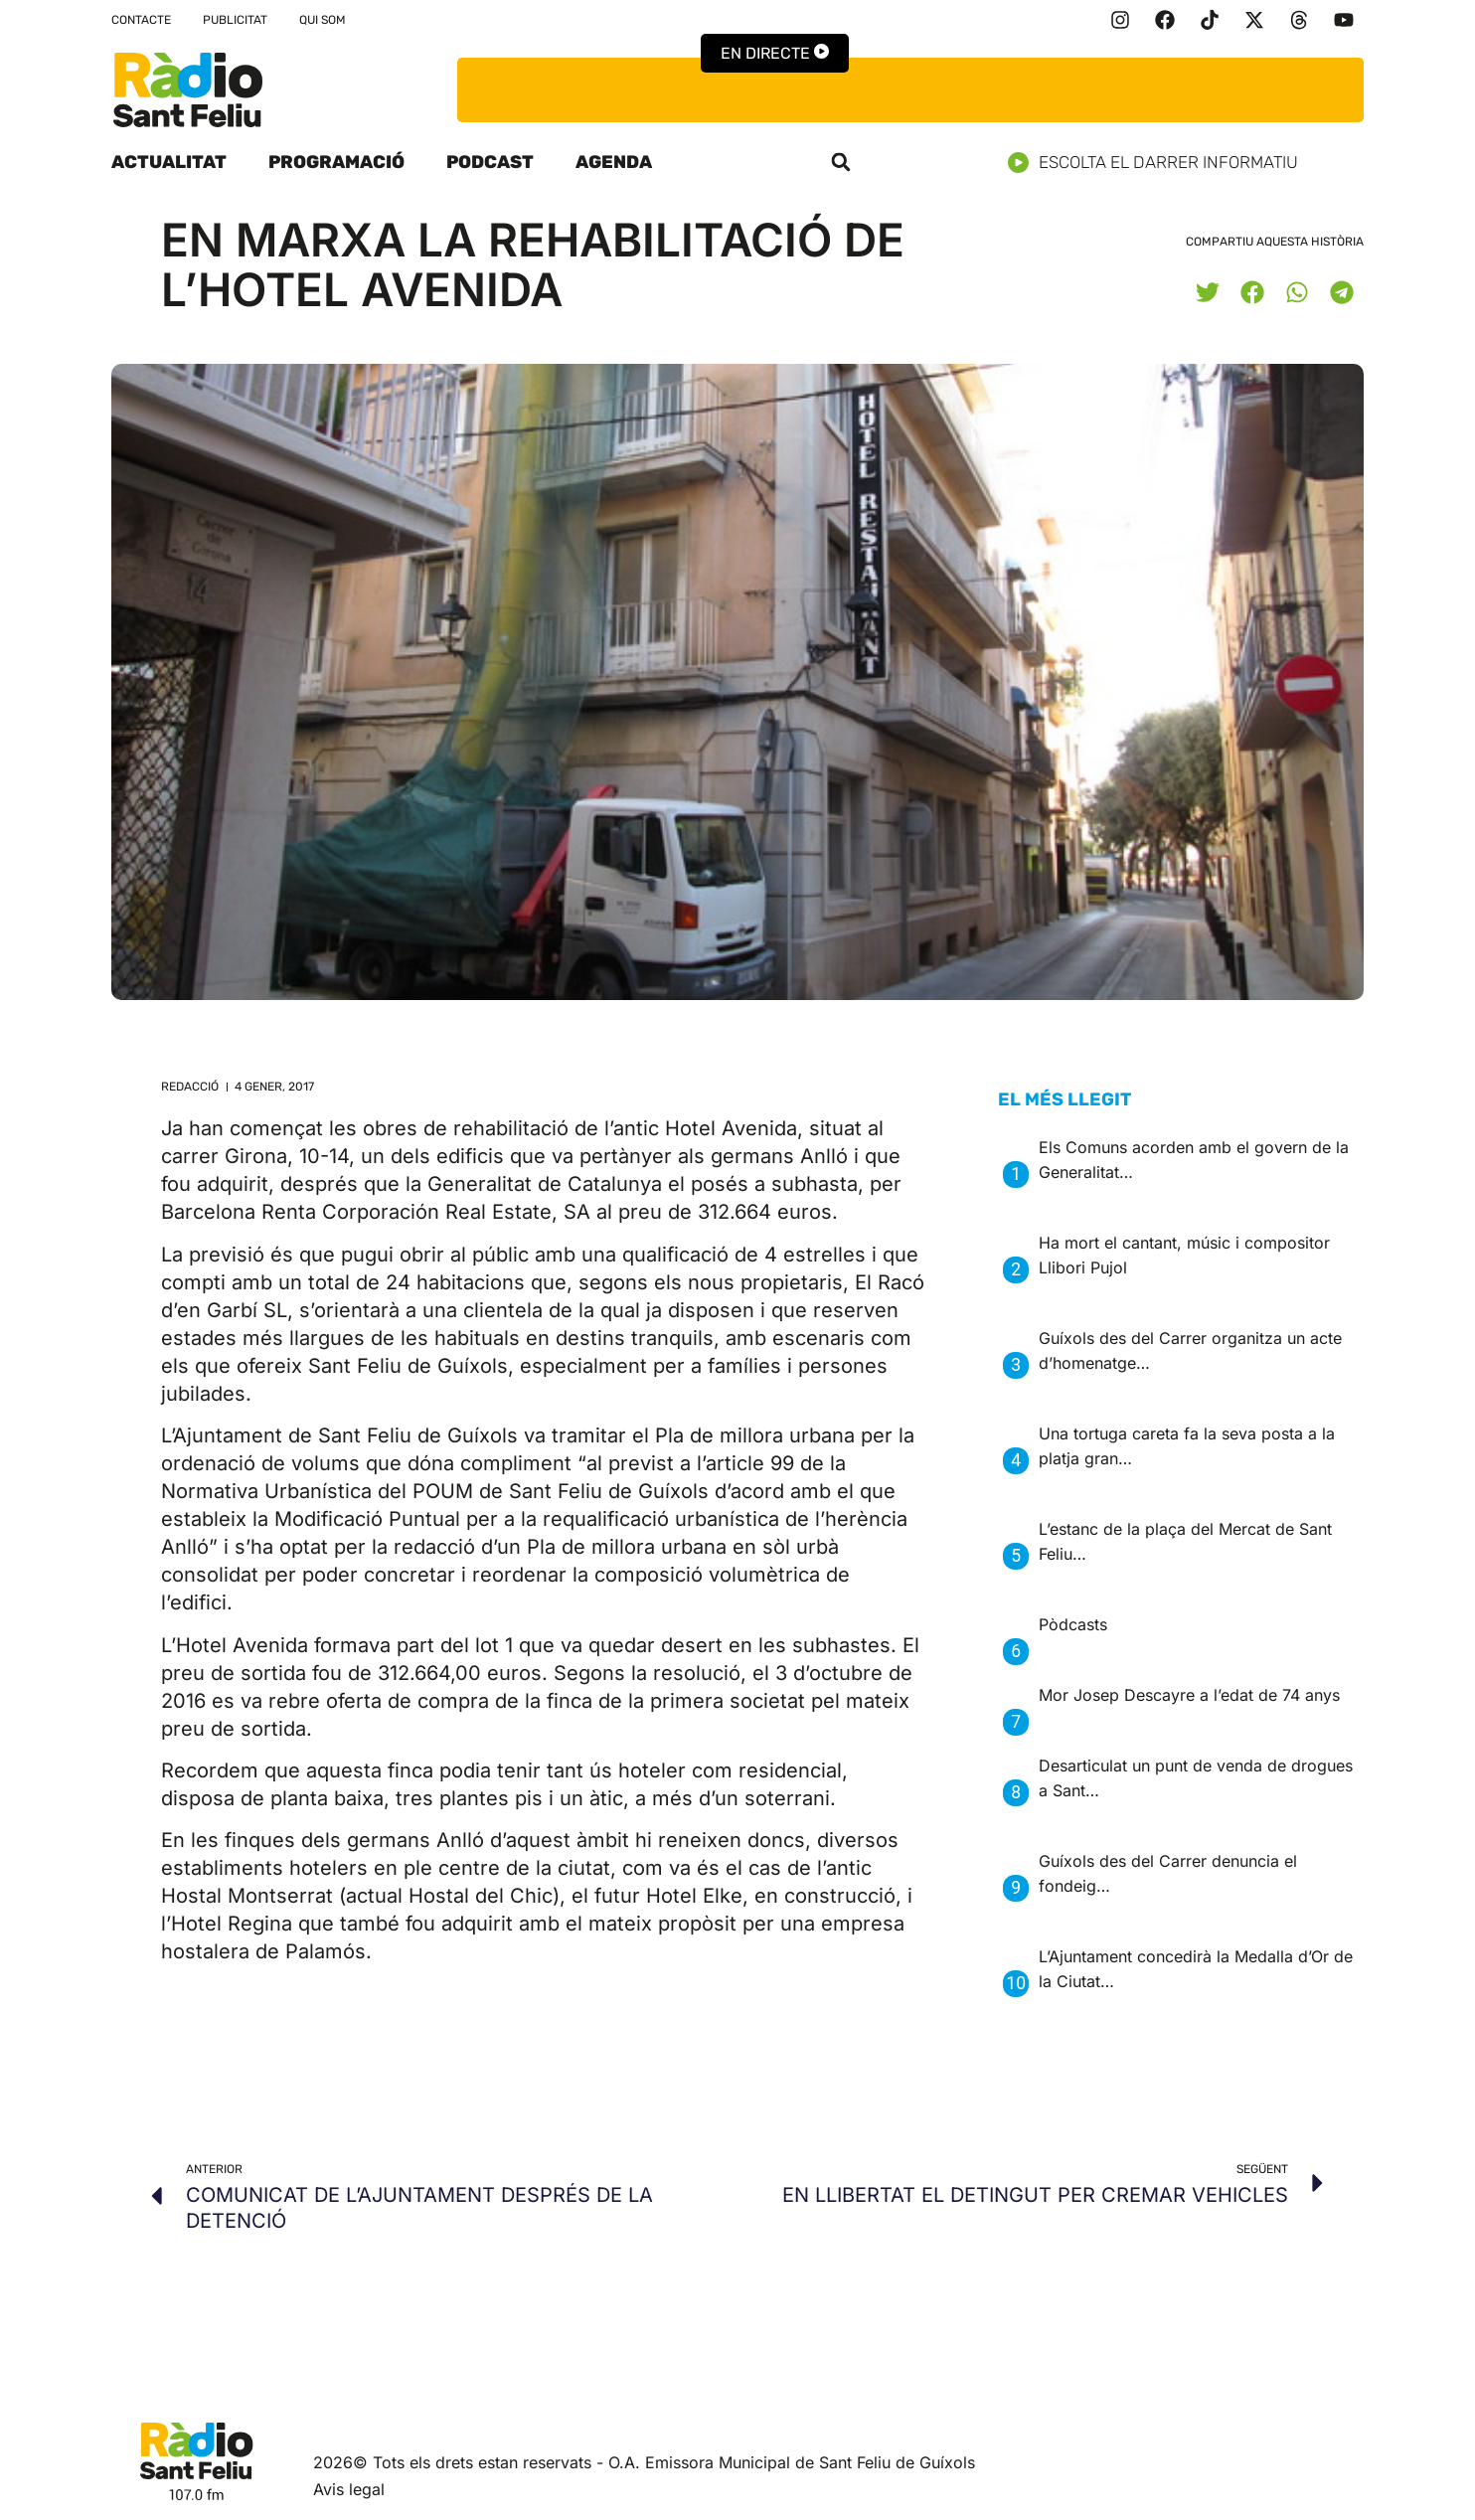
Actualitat (169, 162)
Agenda (613, 162)
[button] (841, 162)
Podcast (490, 162)
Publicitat (235, 20)
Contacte (141, 20)
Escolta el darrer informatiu (1160, 162)
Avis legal (349, 2489)
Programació (336, 162)
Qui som (322, 20)
